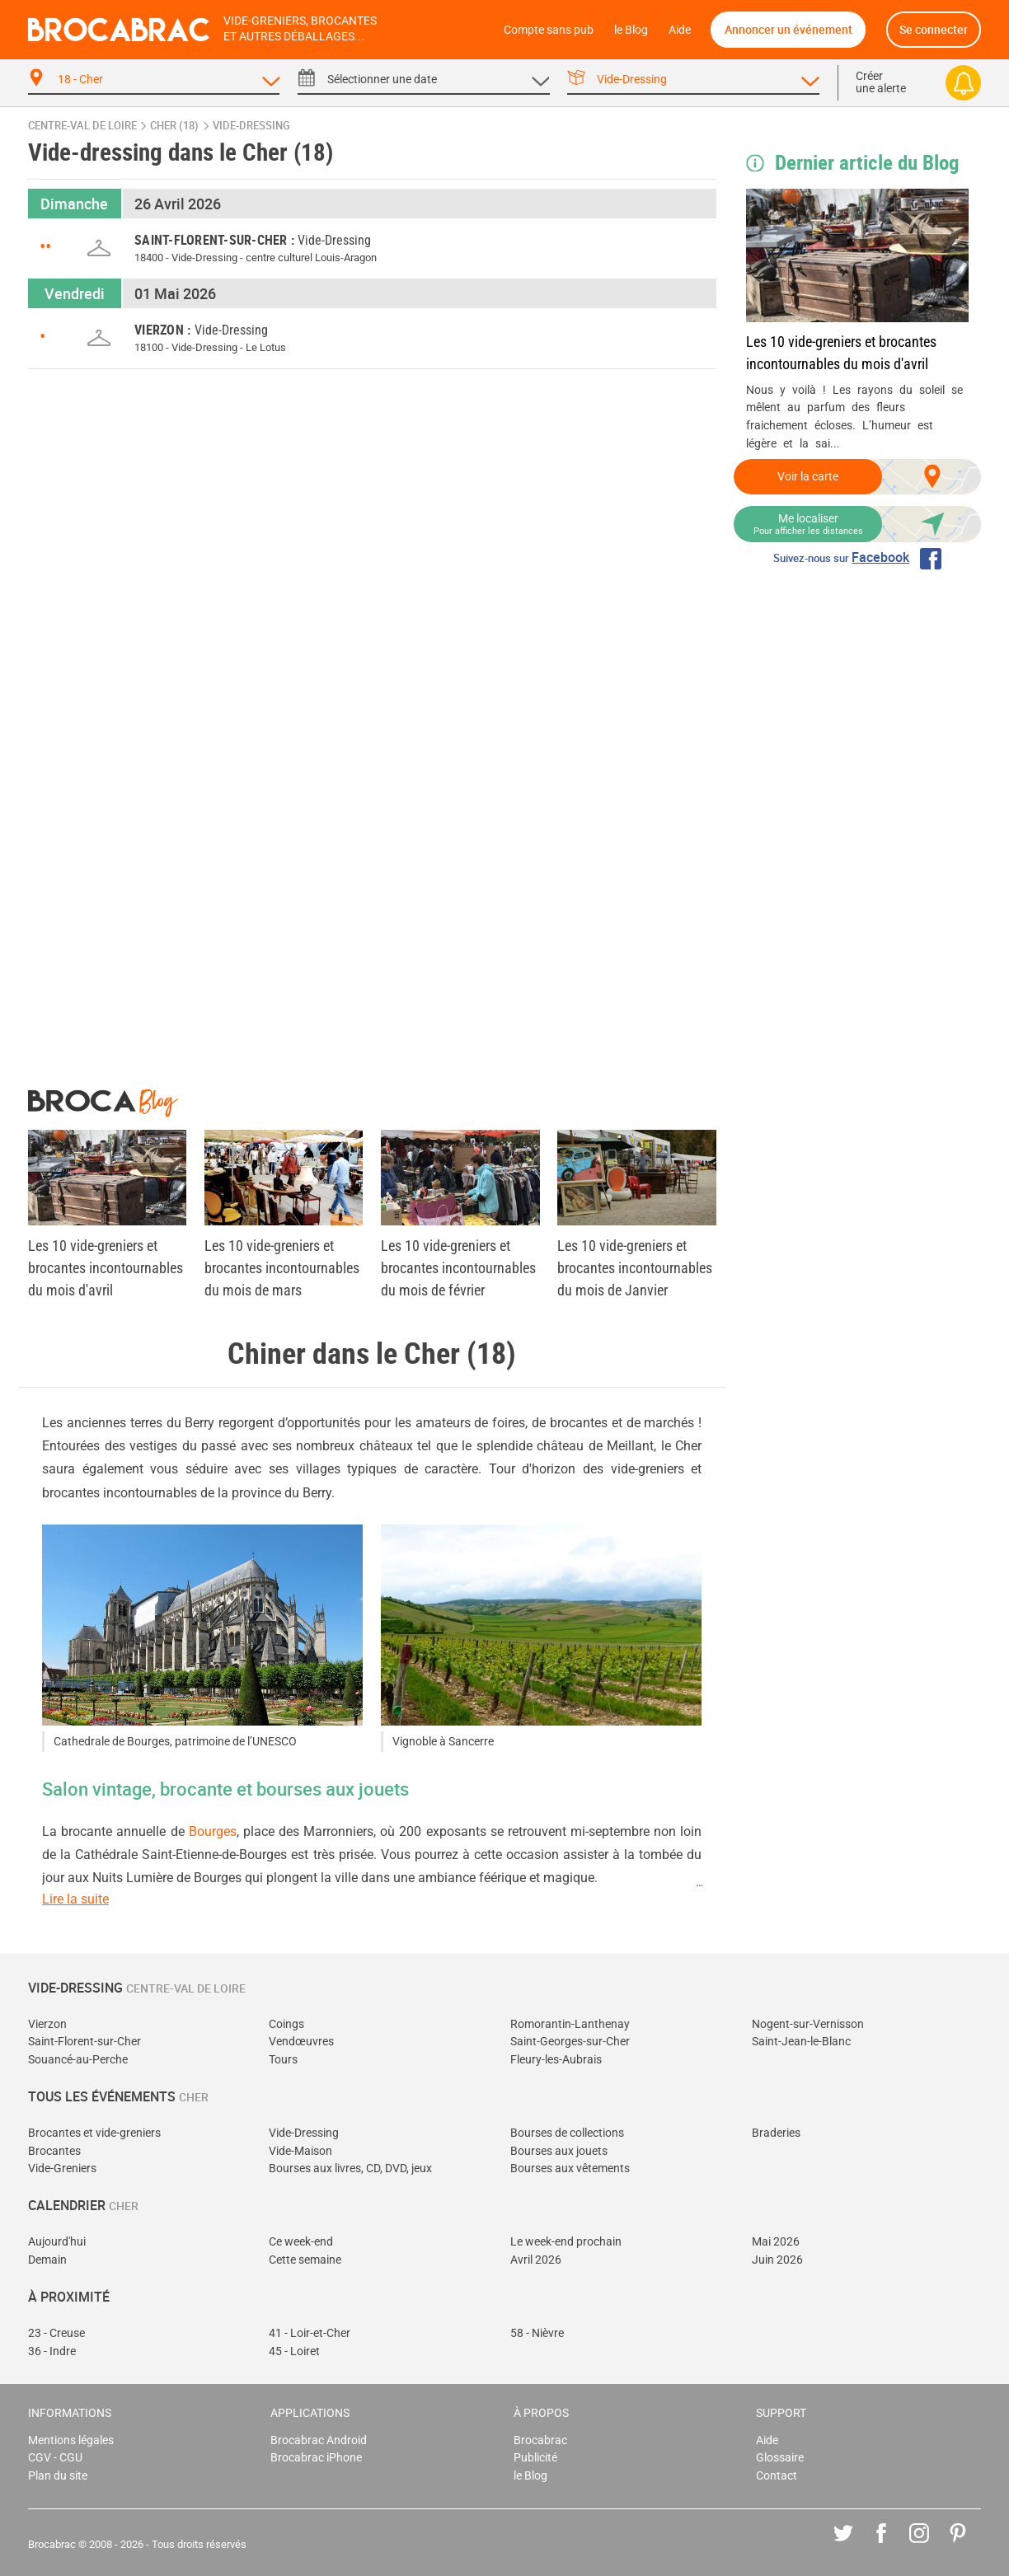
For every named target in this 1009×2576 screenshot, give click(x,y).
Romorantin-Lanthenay (570, 2024)
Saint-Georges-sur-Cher (570, 2042)
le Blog (631, 30)
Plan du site (57, 2476)
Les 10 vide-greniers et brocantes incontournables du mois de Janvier (634, 1268)
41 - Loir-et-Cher (309, 2333)
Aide (680, 30)
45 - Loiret (294, 2351)
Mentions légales (71, 2440)
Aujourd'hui (57, 2242)
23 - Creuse (56, 2333)
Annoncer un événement (788, 29)
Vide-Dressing (304, 2133)
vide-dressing (251, 126)
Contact (776, 2476)
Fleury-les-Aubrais (556, 2060)
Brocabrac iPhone (316, 2458)
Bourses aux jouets (559, 2151)
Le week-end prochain (566, 2242)
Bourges (213, 1831)
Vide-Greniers (62, 2168)
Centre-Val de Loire (82, 126)
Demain (47, 2260)
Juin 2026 (777, 2260)
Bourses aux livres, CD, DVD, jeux (350, 2168)
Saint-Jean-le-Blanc (801, 2042)
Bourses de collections (567, 2133)
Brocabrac (540, 2440)
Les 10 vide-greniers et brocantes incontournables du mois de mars (281, 1268)
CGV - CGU (55, 2458)
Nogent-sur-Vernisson (808, 2024)
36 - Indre (52, 2351)
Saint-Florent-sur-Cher (84, 2042)
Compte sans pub (549, 30)
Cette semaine (305, 2260)
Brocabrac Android (318, 2440)
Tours (283, 2060)
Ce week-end (301, 2242)
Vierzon (47, 2024)
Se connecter (933, 29)
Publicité (535, 2458)
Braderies (776, 2133)
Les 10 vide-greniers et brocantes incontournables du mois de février (458, 1268)
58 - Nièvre (537, 2333)
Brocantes (54, 2151)
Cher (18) (174, 126)
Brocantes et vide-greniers (94, 2133)
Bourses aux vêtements (570, 2168)
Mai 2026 (776, 2242)
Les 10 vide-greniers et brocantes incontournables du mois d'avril (841, 352)
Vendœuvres (301, 2042)
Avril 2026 (535, 2260)
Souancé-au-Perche (78, 2060)
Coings (286, 2024)
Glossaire (780, 2458)
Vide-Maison (300, 2151)
